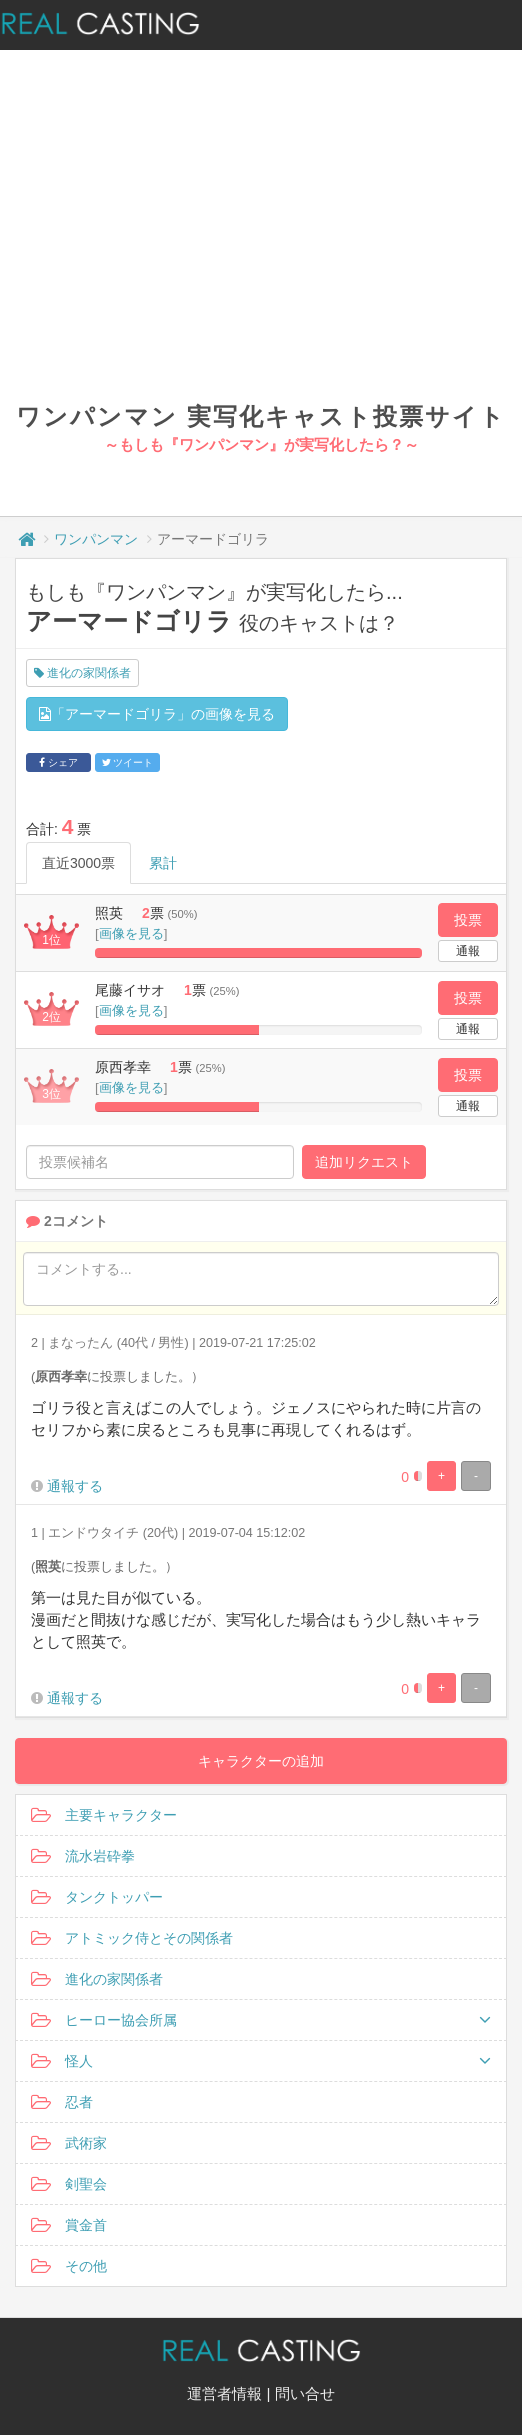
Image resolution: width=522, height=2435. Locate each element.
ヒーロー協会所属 (261, 2020)
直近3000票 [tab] (78, 863)
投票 (468, 920)
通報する (75, 1486)
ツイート (128, 762)
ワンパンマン (96, 539)
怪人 (261, 2061)
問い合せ (305, 2393)
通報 (468, 951)
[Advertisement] (261, 250)
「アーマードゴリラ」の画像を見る (157, 714)
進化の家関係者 (82, 673)
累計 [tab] (163, 863)
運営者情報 (224, 2393)
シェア (58, 762)
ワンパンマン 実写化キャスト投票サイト (261, 416)
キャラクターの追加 (261, 1761)
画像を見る (131, 933)
